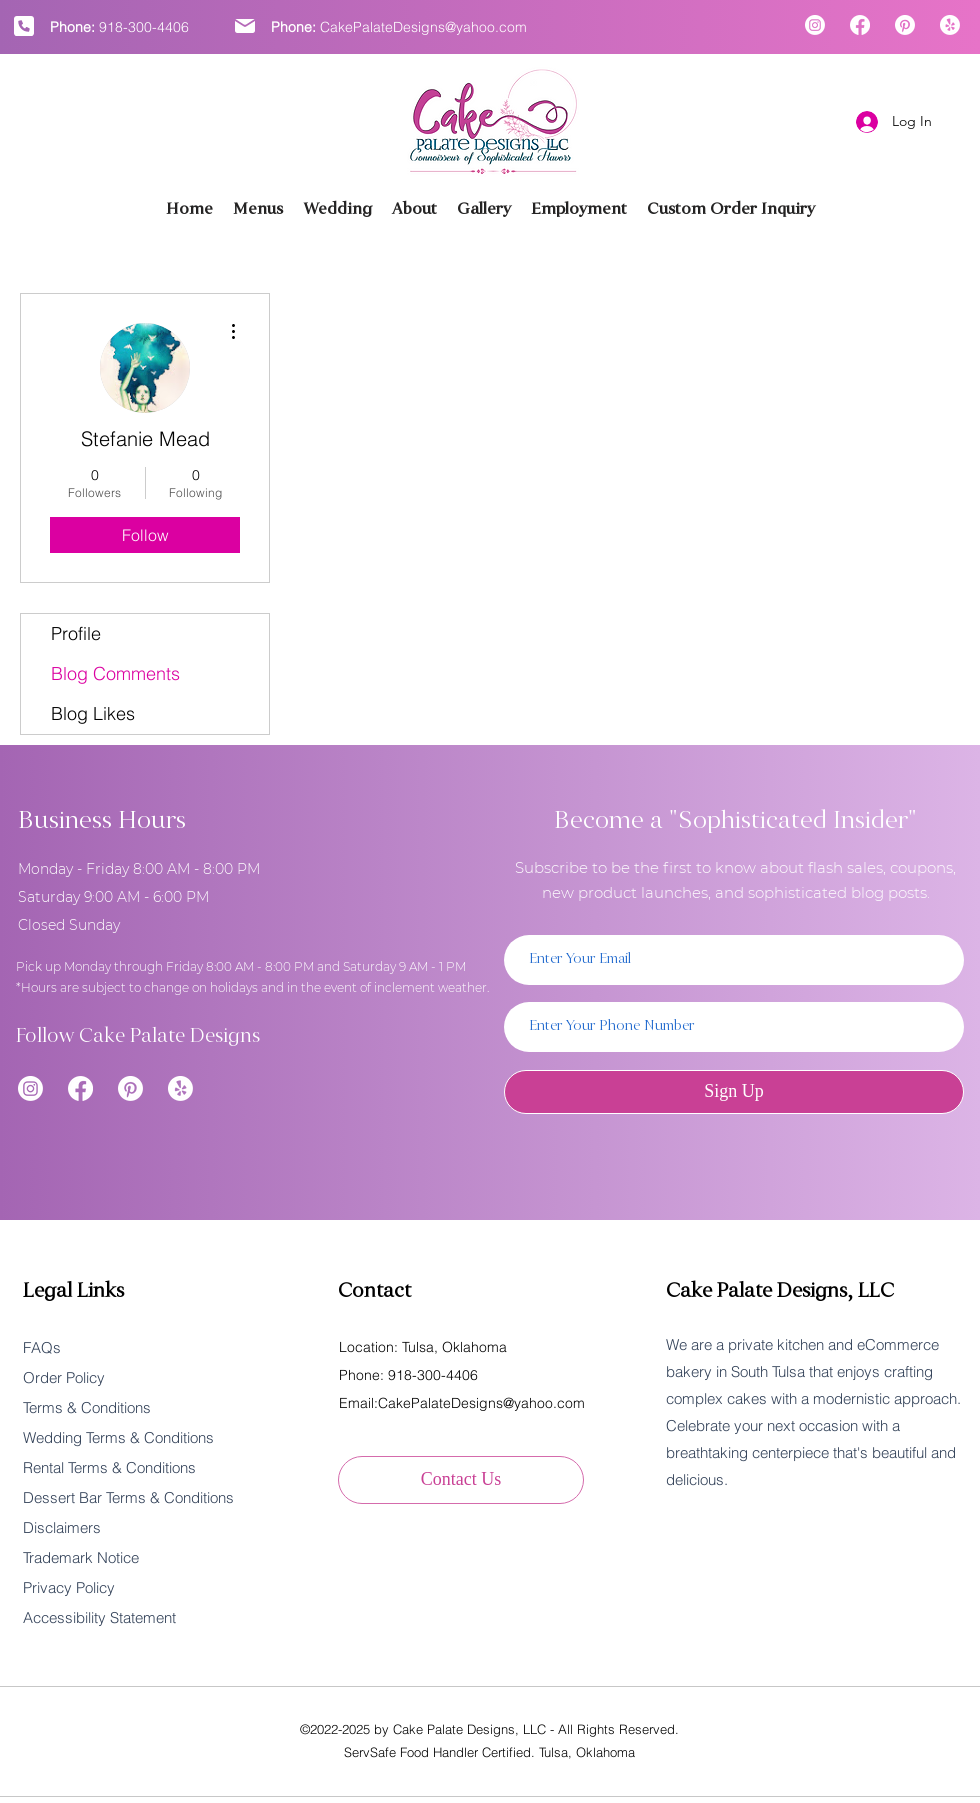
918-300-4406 (144, 27)
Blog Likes (93, 713)
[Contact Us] (461, 1480)
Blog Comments (115, 673)
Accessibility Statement (99, 1617)
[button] (484, 209)
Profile (76, 633)
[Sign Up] (734, 1092)
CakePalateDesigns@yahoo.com (423, 27)
